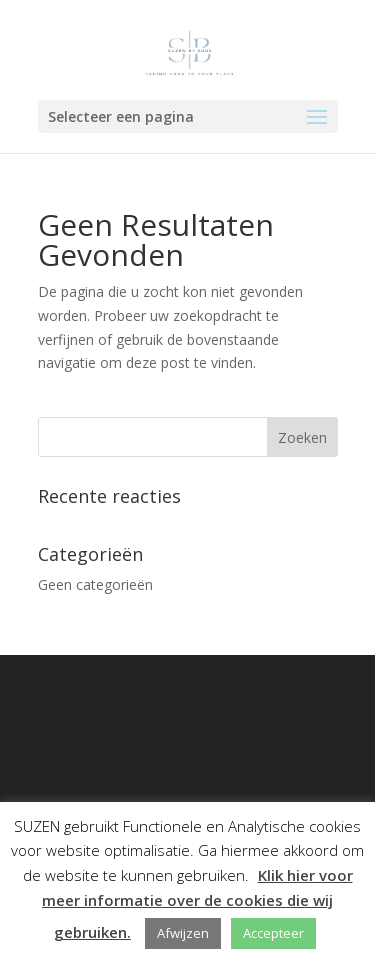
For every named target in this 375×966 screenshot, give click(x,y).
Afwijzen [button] (183, 933)
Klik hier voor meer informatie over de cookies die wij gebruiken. (197, 903)
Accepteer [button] (273, 933)
